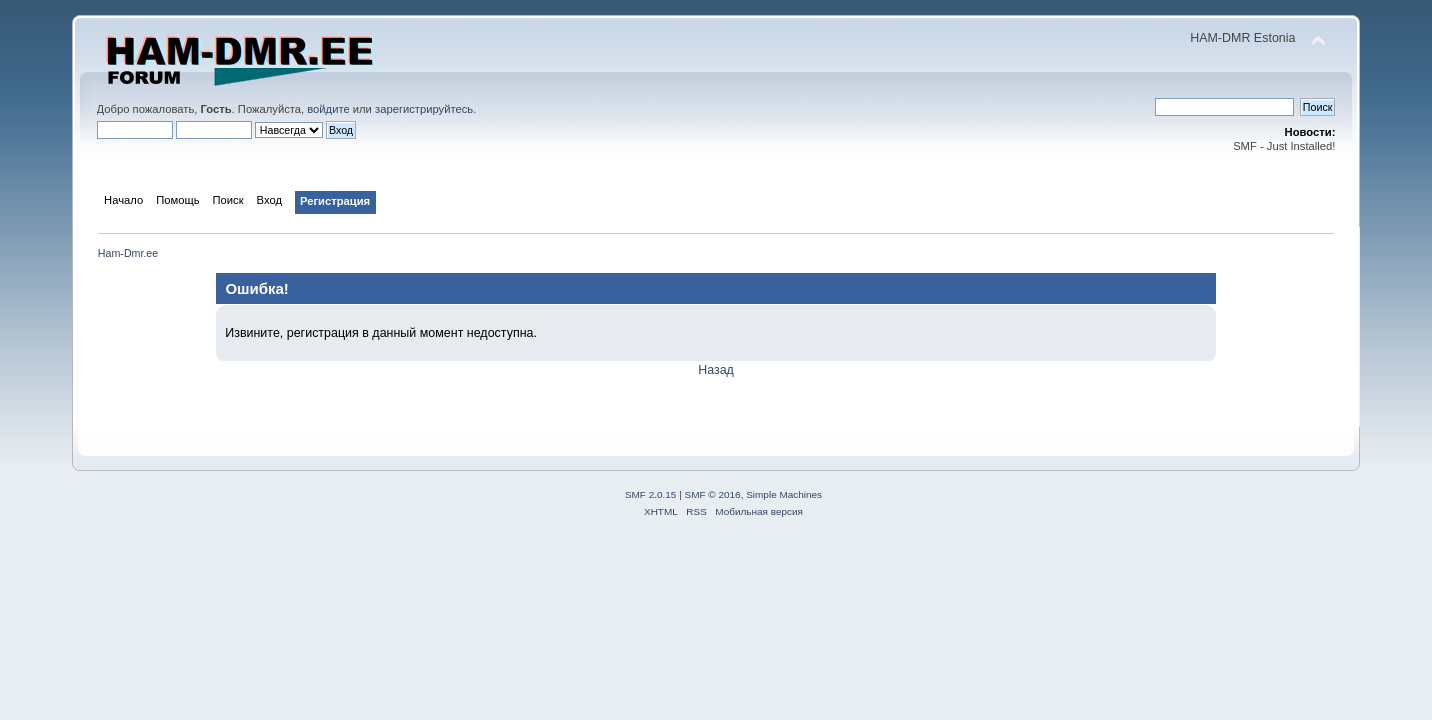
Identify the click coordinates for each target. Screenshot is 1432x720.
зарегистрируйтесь (424, 109)
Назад (716, 370)
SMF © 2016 (713, 494)
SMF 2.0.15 (651, 494)
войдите (328, 109)
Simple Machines (784, 494)
